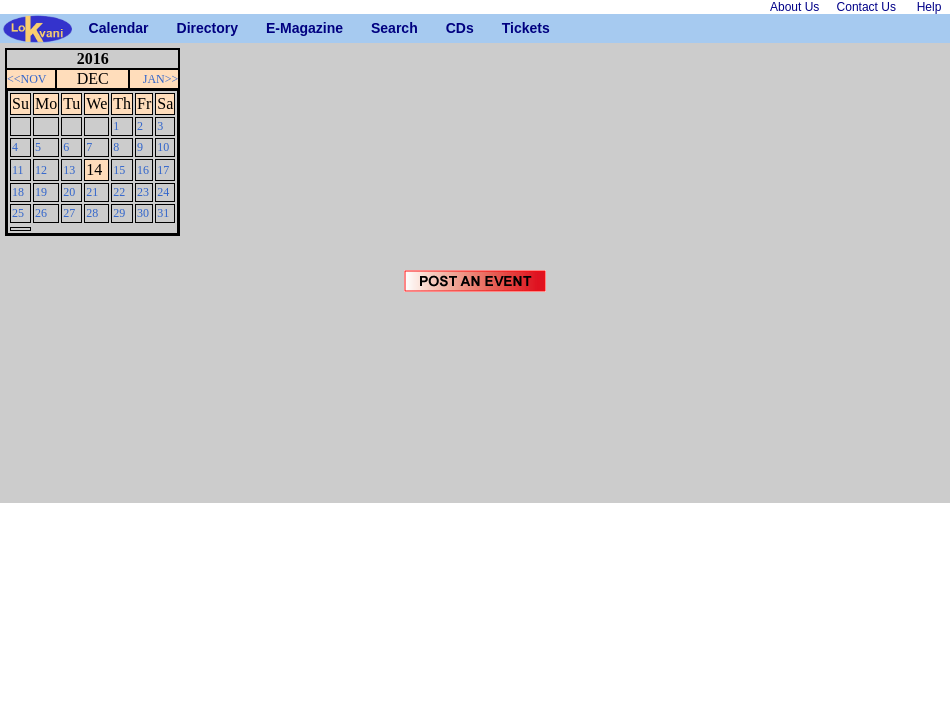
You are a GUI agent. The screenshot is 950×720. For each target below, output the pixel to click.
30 (143, 213)
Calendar (96, 28)
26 (41, 213)
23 (143, 192)
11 (18, 170)
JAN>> (161, 79)
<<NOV (27, 79)
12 (41, 170)
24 (163, 192)
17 (163, 170)
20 (69, 192)
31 (163, 213)
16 (143, 170)
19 (41, 192)
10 (163, 147)
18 (18, 192)
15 (119, 170)
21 (92, 192)
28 (92, 213)
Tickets (509, 28)
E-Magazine (273, 28)
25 (18, 213)
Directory (184, 28)
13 (69, 170)
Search (378, 28)
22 (119, 192)
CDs (453, 28)
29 (119, 213)
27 (69, 213)
